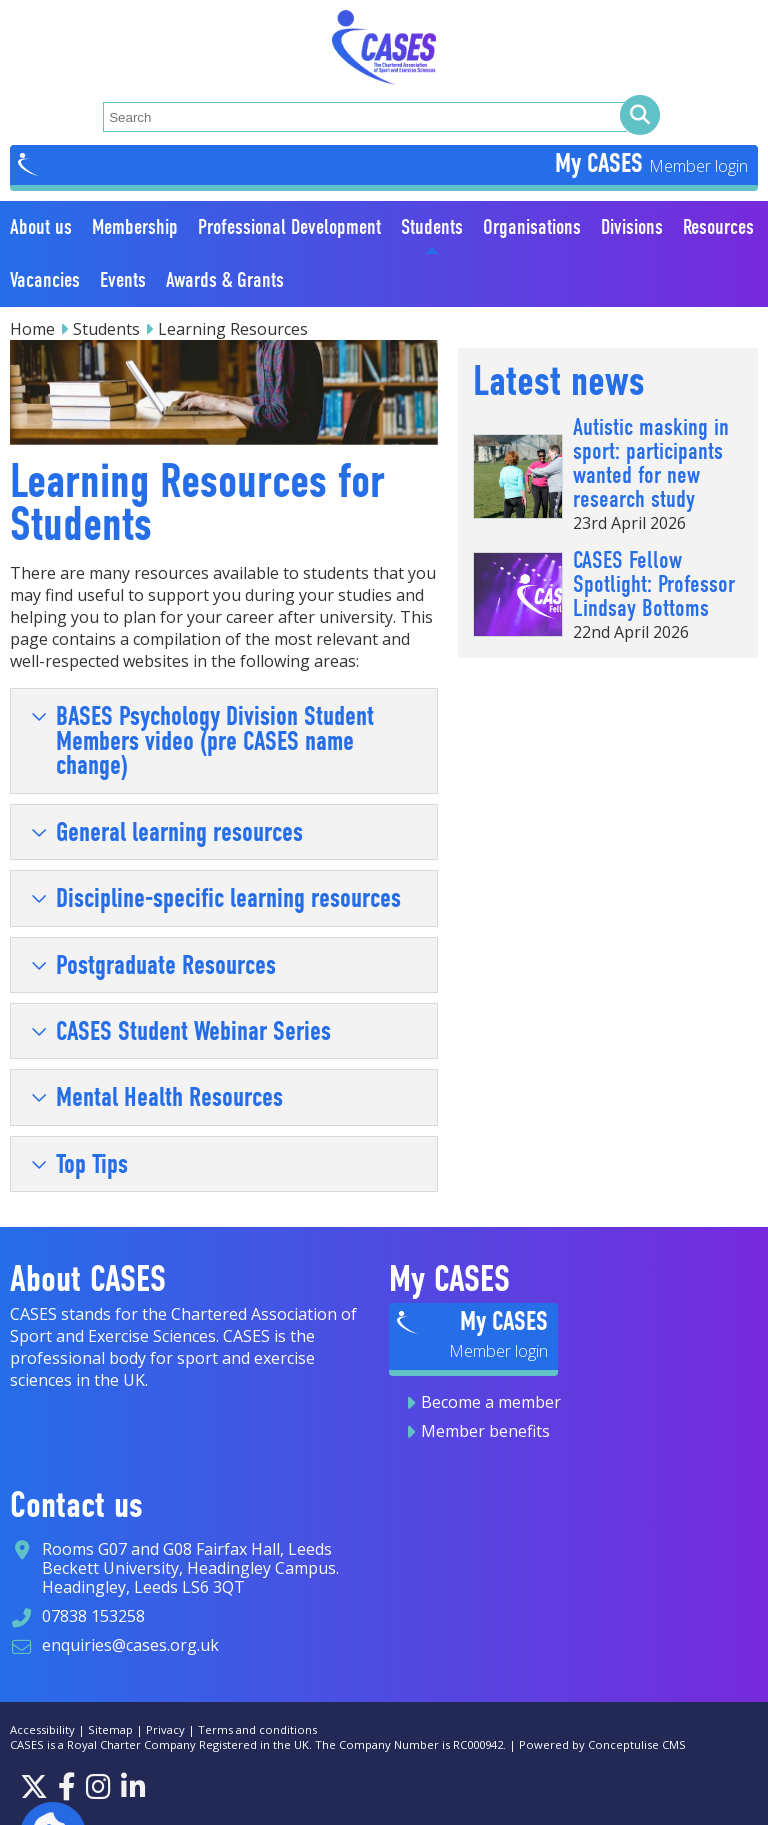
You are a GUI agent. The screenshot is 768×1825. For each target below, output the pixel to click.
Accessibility (42, 1729)
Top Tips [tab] (79, 1164)
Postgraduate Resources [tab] (153, 965)
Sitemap (110, 1729)
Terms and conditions (257, 1729)
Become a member (491, 1402)
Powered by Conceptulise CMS (602, 1744)
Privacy (165, 1729)
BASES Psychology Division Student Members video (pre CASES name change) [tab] (202, 740)
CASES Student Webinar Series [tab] (181, 1031)
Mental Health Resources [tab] (157, 1097)
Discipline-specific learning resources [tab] (216, 898)
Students (106, 329)
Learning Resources (233, 329)
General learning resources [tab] (167, 832)
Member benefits (485, 1431)
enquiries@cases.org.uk (130, 1645)
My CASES (602, 163)
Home (32, 329)
